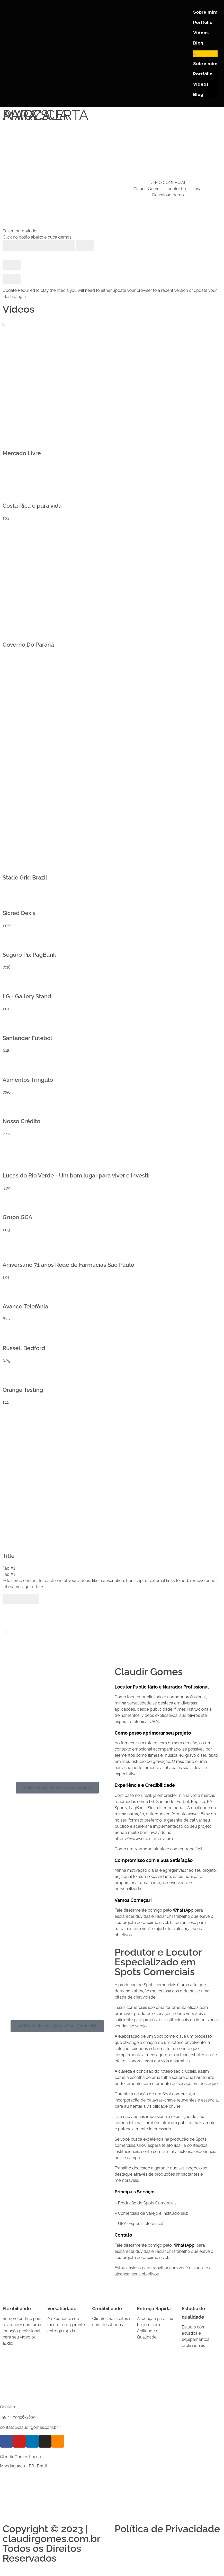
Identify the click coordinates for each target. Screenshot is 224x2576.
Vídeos (201, 32)
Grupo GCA (17, 1217)
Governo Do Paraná (28, 644)
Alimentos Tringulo (28, 1079)
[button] (205, 53)
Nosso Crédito (21, 1121)
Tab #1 (9, 1568)
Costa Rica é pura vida (32, 505)
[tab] (112, 392)
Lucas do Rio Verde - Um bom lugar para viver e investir (76, 1175)
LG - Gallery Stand (27, 996)
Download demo (168, 194)
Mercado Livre (22, 453)
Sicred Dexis (19, 913)
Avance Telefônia (25, 1306)
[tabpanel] (112, 1586)
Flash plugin (14, 296)
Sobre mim (205, 12)
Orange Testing (23, 1389)
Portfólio (202, 22)
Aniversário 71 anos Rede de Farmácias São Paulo (68, 1264)
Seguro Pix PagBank (29, 954)
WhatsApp (183, 1910)
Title (9, 1555)
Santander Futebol (27, 1038)
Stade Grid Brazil (25, 877)
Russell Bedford (24, 1348)
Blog (198, 43)
